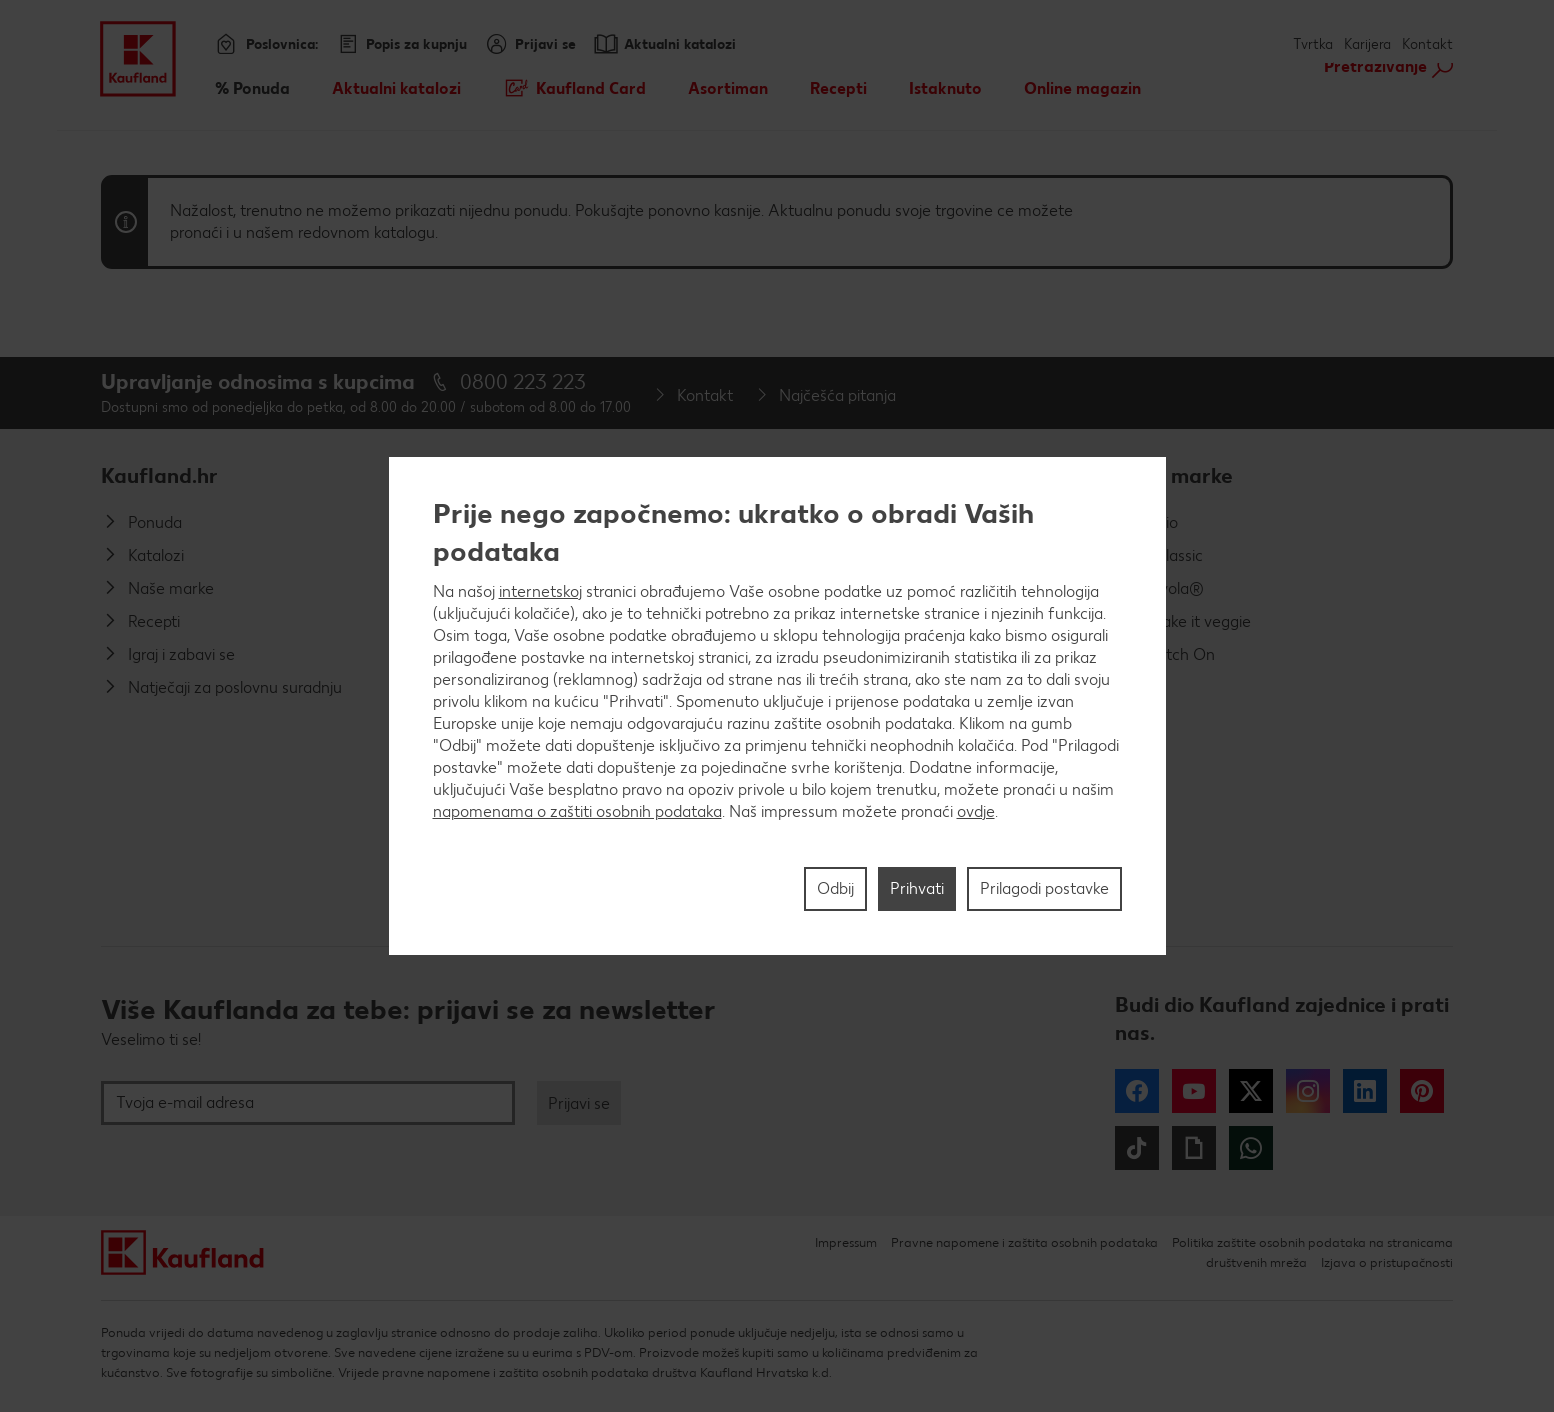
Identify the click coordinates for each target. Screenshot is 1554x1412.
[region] (777, 706)
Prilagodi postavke (1044, 888)
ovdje (976, 811)
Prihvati (917, 888)
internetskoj (540, 591)
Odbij (835, 888)
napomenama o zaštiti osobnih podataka (577, 811)
